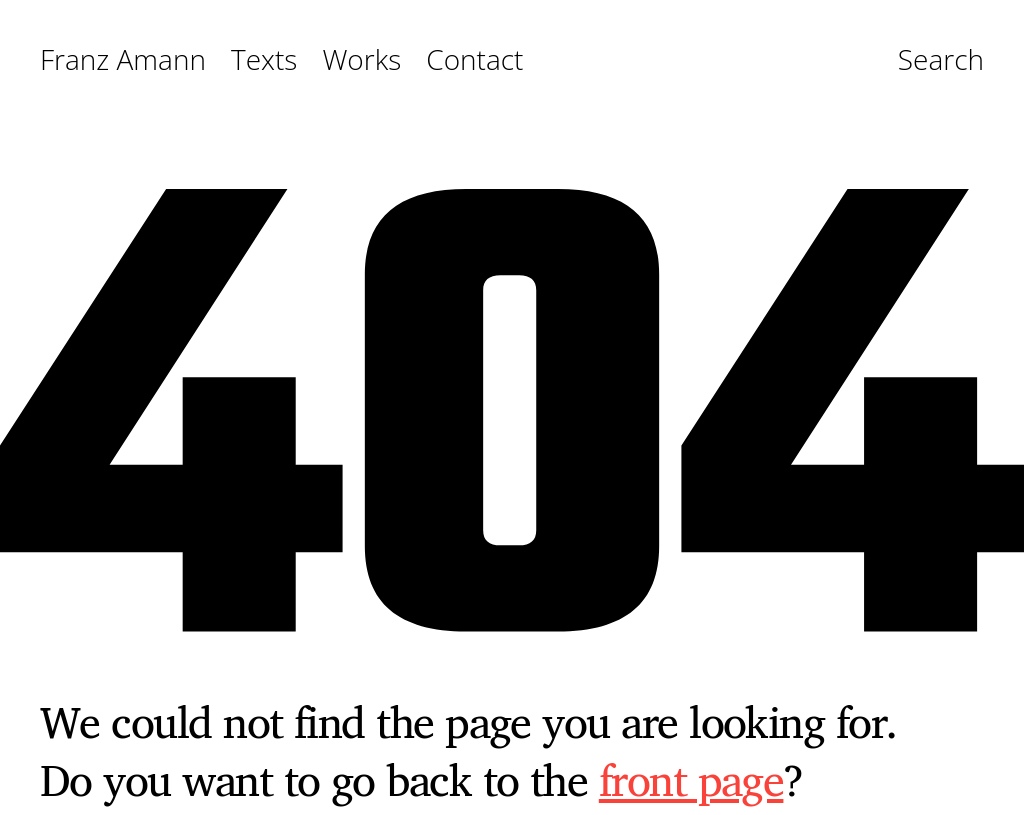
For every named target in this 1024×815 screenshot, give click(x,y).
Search (941, 60)
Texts (264, 60)
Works (361, 60)
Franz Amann (123, 60)
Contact (474, 60)
